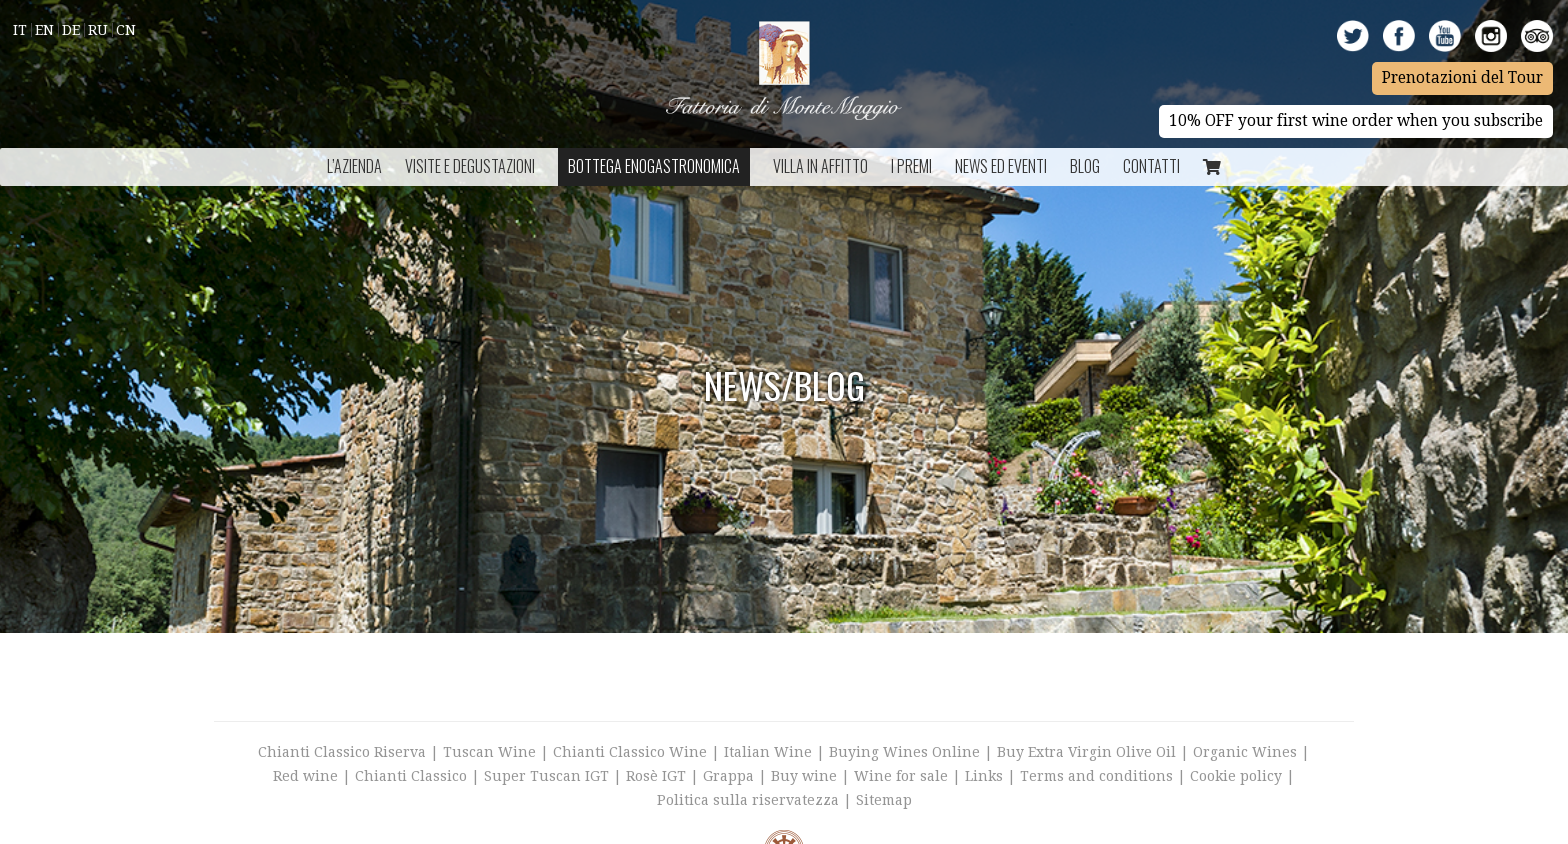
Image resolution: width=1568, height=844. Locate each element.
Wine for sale (901, 776)
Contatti (1151, 166)
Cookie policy (1236, 776)
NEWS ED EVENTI (1001, 166)
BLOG (1085, 166)
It (20, 30)
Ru (98, 30)
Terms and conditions (1096, 776)
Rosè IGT (656, 776)
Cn (126, 30)
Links (984, 776)
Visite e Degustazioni (470, 166)
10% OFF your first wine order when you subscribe (1356, 121)
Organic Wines (1245, 752)
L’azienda (354, 166)
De (71, 30)
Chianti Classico (411, 776)
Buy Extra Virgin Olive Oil (1086, 752)
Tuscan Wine (489, 752)
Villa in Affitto (820, 166)
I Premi (911, 166)
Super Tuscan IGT (546, 776)
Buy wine (804, 776)
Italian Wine (768, 752)
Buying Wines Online (904, 752)
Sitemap (884, 800)
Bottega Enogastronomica (654, 166)
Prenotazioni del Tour (1462, 78)
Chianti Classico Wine (630, 752)
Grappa (728, 776)
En (44, 30)
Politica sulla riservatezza (748, 800)
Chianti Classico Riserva (344, 752)
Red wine (305, 776)
